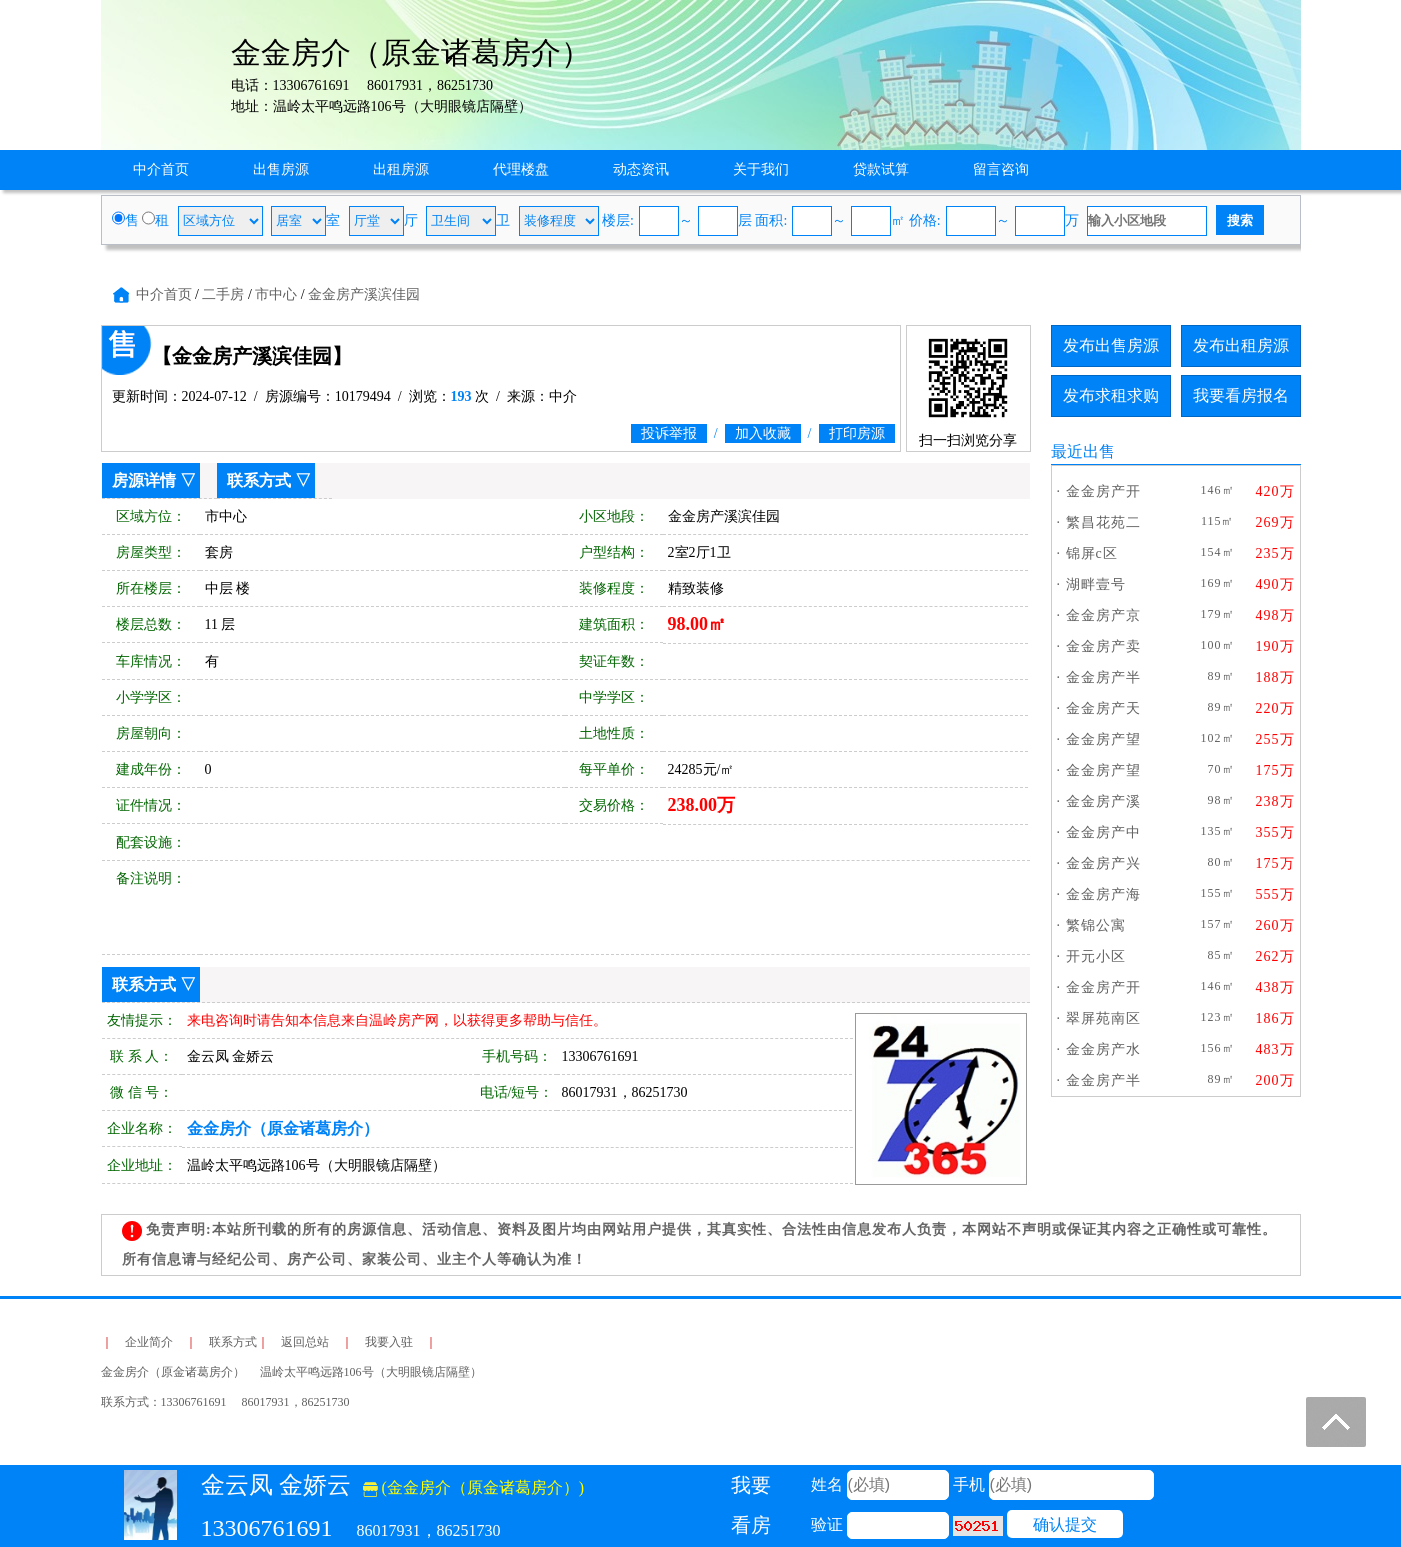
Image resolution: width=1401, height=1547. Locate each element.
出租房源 (401, 169)
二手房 (223, 294)
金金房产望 (1103, 739)
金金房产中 (1103, 832)
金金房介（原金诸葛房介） (283, 1128)
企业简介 (149, 1342)
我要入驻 (389, 1342)
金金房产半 (1103, 677)
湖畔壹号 (1096, 584)
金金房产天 (1103, 708)
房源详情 (144, 480)
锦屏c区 (1092, 553)
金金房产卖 (1103, 646)
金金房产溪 (1103, 801)
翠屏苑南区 (1103, 1018)
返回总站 (305, 1342)
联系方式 (259, 480)
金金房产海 (1103, 894)
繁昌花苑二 (1103, 522)
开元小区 (1096, 956)
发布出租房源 (1241, 345)
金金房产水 (1103, 1049)
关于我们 (761, 169)
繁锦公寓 (1096, 925)
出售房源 (281, 169)
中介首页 (161, 169)
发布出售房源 (1111, 345)
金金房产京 (1103, 615)
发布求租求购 (1111, 395)
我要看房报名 (1241, 395)
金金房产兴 (1103, 863)
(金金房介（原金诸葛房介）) (474, 1487)
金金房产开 (1103, 491)
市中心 (276, 294)
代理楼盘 (521, 169)
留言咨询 (1001, 169)
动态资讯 (641, 169)
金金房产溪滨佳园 (364, 294)
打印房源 (857, 433)
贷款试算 (881, 169)
